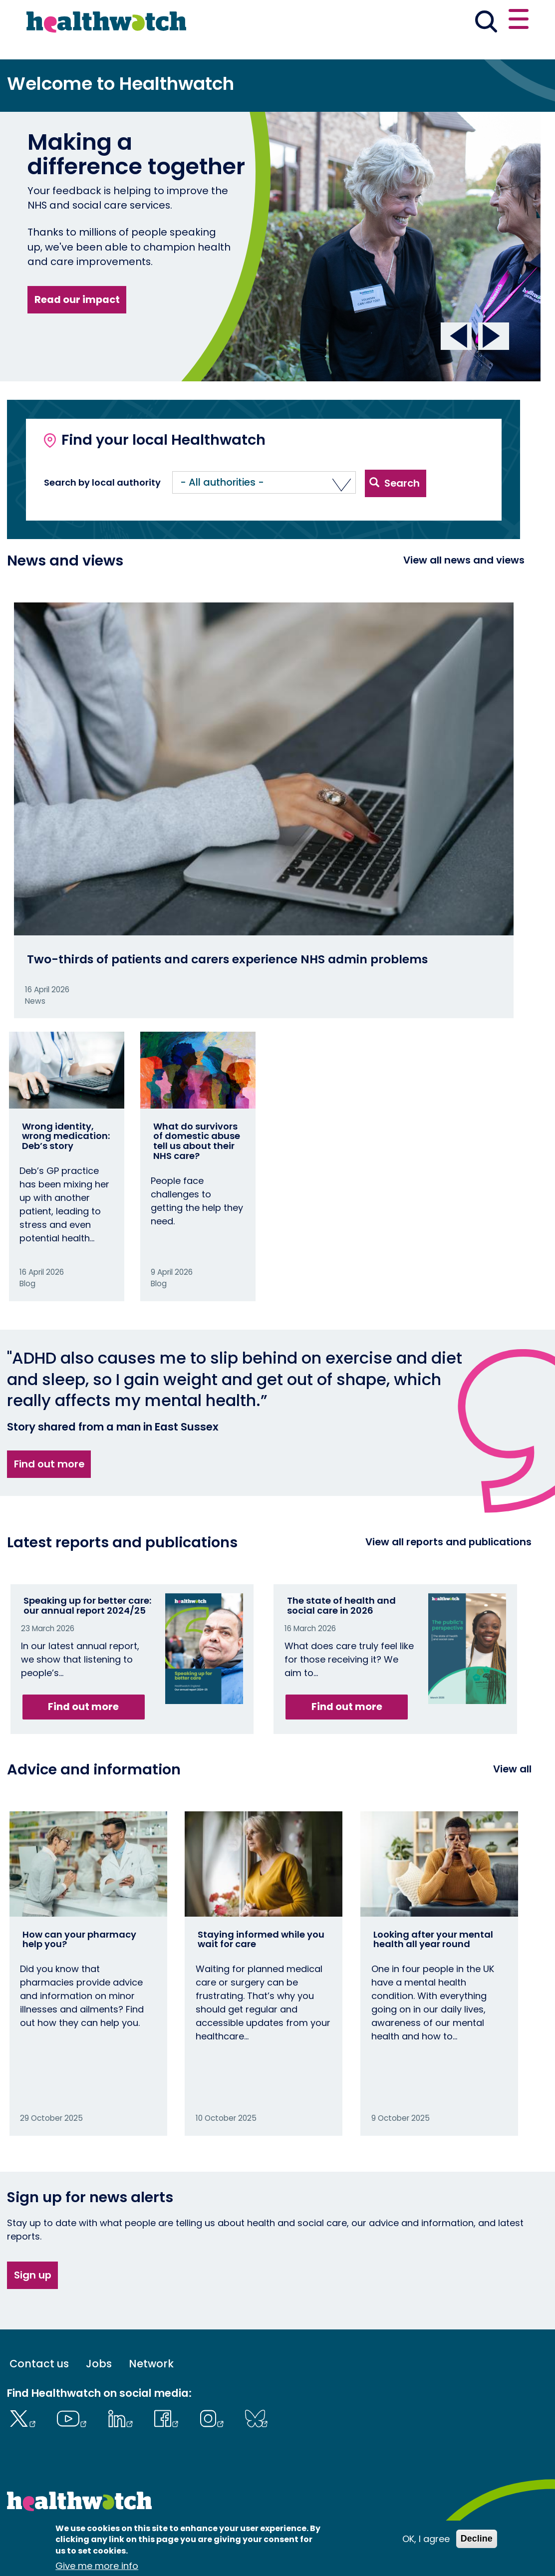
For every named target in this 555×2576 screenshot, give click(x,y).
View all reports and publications (448, 1542)
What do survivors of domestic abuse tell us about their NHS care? (196, 1141)
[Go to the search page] (486, 23)
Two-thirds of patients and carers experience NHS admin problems (227, 959)
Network (151, 2363)
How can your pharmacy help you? (79, 1939)
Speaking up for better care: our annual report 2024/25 (87, 1605)
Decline (477, 2539)
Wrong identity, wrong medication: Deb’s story (66, 1136)
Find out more (49, 1464)
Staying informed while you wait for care (261, 1939)
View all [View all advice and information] (512, 1769)
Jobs (99, 2363)
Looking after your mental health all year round (433, 1939)
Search (394, 483)
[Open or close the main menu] (519, 20)
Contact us (39, 2363)
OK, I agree (426, 2539)
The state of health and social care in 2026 (341, 1605)
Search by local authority (102, 482)
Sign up (32, 2275)
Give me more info (96, 2566)
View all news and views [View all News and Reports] (464, 560)
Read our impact (77, 299)
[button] (264, 482)
